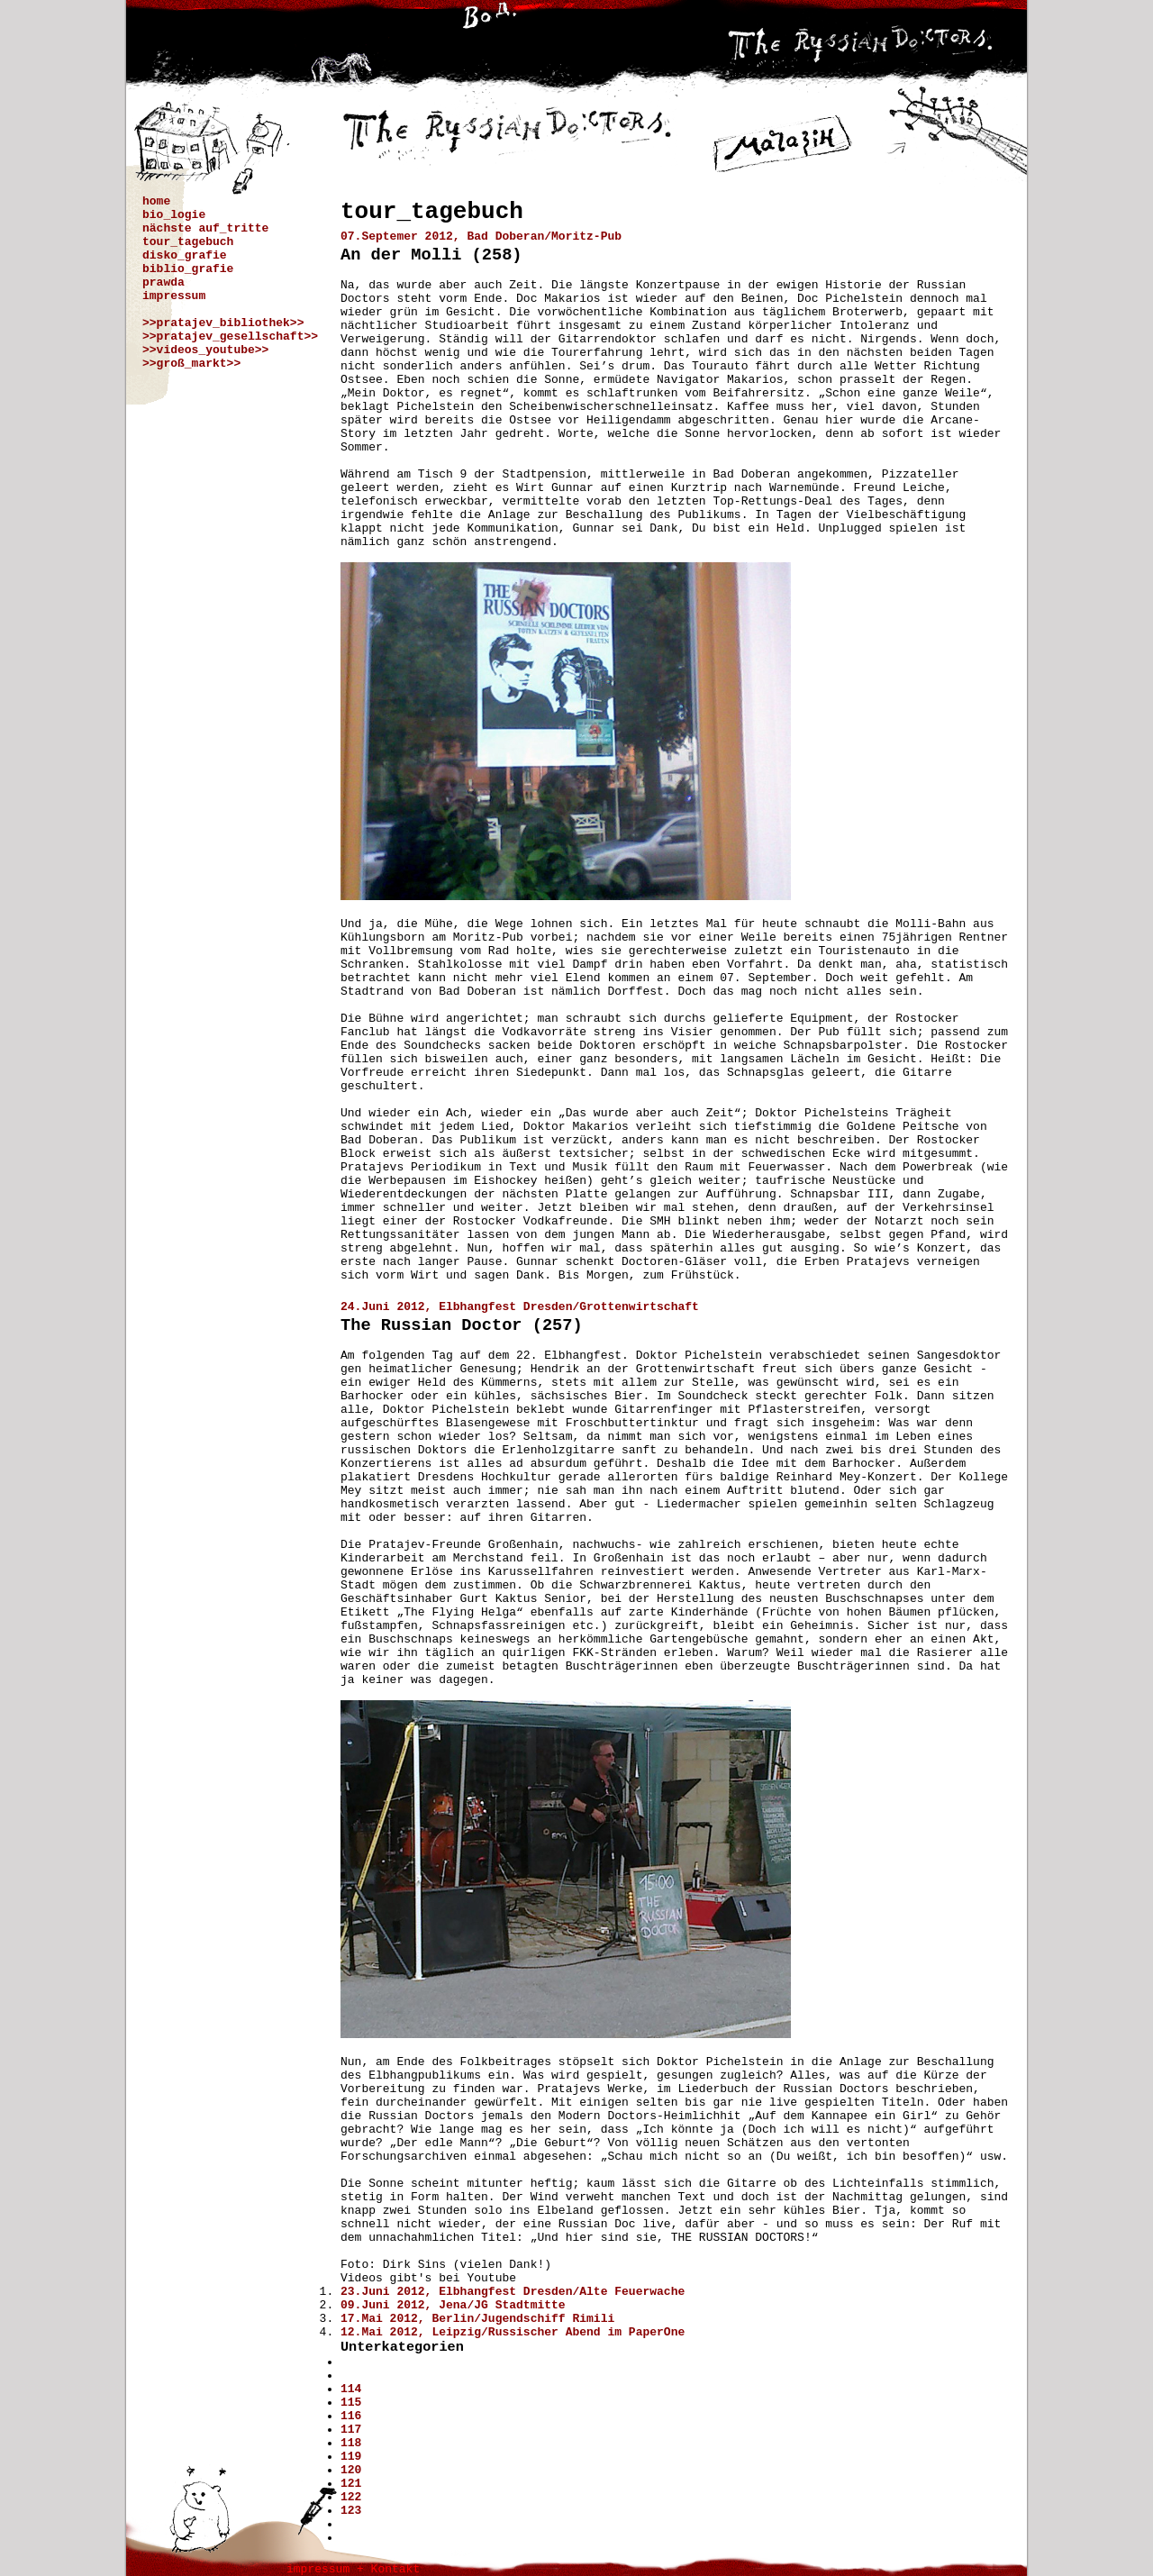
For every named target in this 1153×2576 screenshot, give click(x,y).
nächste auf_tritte (205, 228)
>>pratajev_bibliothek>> (223, 323)
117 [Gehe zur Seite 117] (350, 2429)
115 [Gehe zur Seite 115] (350, 2402)
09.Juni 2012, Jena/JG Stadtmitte (453, 2305)
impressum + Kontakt (353, 2569)
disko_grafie (184, 255)
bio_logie (173, 215)
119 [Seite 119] (350, 2456)
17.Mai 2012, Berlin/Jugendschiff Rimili (477, 2319)
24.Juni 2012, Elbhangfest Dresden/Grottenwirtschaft (519, 1307)
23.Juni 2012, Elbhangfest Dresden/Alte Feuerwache (512, 2291)
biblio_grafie (187, 269)
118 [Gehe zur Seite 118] (350, 2443)
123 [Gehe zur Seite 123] (350, 2510)
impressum (173, 296)
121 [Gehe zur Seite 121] (350, 2483)
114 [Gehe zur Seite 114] (350, 2389)
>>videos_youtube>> (205, 350)
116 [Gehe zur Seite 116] (350, 2416)
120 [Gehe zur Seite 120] (350, 2470)
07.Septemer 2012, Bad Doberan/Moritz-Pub (481, 236)
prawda (163, 282)
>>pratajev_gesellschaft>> (230, 336)
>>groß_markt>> (191, 363)
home (156, 201)
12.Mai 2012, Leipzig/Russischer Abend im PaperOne (512, 2332)
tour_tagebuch (187, 242)
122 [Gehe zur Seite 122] (350, 2497)
